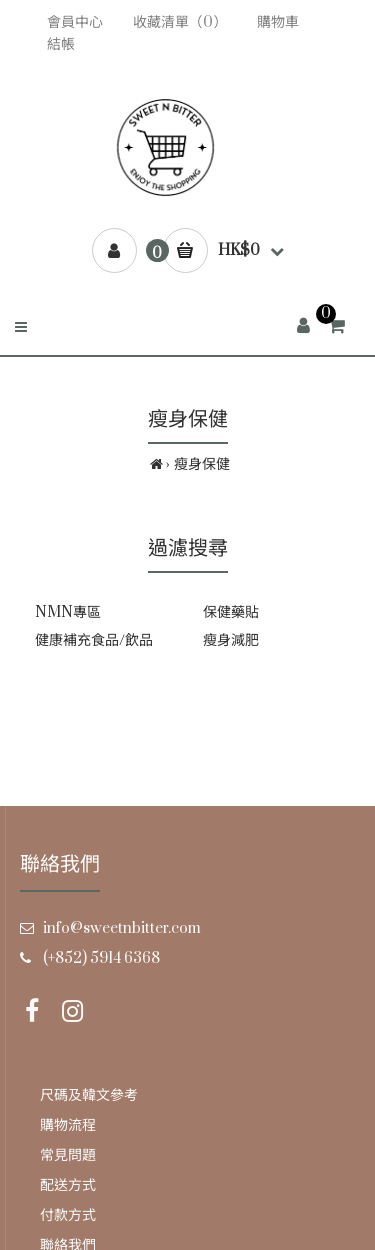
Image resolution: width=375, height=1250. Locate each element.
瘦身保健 (202, 464)
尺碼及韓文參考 (89, 1095)
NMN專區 (68, 612)
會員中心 (75, 22)
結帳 (61, 44)
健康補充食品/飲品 (94, 640)
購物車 (278, 22)
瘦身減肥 (231, 640)
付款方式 (68, 1215)
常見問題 (68, 1155)
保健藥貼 (231, 612)
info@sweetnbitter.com (122, 928)
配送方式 (68, 1185)
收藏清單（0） (180, 22)
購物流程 (68, 1125)
